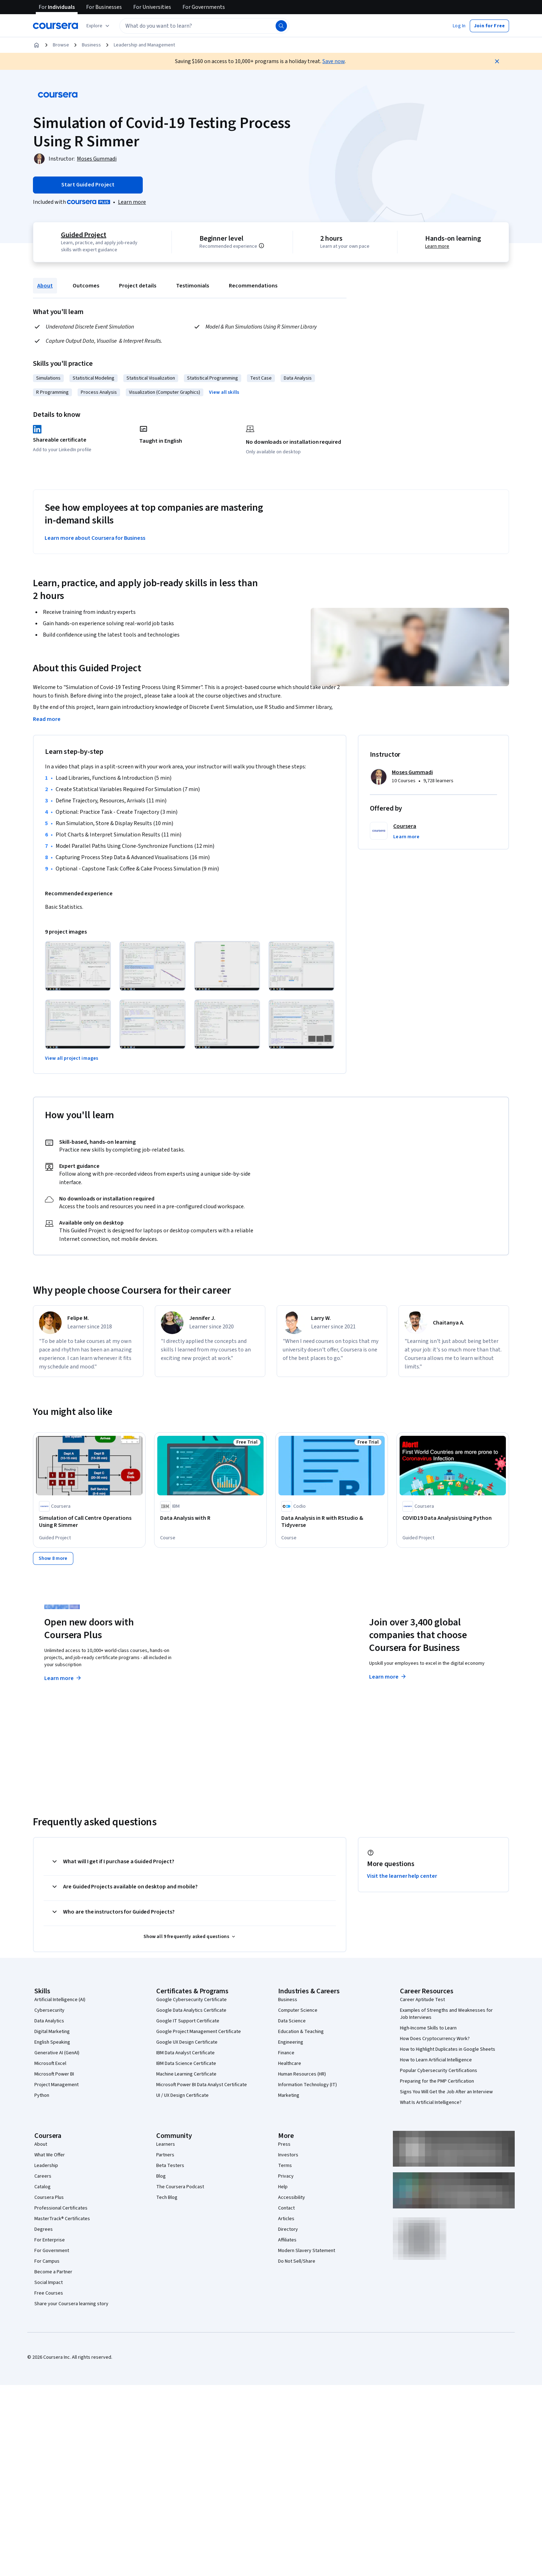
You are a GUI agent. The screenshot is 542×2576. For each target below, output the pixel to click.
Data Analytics (49, 2020)
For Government (51, 2250)
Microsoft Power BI (54, 2073)
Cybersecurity (49, 2010)
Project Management (56, 2084)
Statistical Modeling (93, 378)
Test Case (261, 378)
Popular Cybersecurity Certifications (438, 2070)
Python (41, 2095)
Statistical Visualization (150, 378)
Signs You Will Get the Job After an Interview (446, 2091)
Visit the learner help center (402, 1876)
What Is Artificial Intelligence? (431, 2102)
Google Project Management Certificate (198, 2031)
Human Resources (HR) (302, 2073)
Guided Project (83, 235)
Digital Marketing (52, 2031)
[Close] (497, 61)
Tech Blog (166, 2197)
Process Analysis (99, 392)
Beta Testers (170, 2165)
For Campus (47, 2260)
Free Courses (48, 2292)
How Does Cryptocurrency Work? (435, 2038)
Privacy (286, 2175)
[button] (459, 26)
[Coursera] (55, 26)
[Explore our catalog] (99, 25)
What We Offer (49, 2154)
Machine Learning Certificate (186, 2073)
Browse (61, 45)
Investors (288, 2154)
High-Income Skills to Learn (428, 2027)
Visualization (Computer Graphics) (164, 392)
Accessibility (291, 2197)
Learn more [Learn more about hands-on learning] (437, 246)
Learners (165, 2143)
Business (91, 45)
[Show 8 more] (53, 1558)
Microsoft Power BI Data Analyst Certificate (201, 2084)
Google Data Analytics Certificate (191, 2010)
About (45, 286)
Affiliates (287, 2239)
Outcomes (86, 286)
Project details (137, 286)
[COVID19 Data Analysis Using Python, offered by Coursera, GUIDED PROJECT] (452, 1518)
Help (283, 2186)
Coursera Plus (49, 2197)
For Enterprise (49, 2239)
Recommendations (253, 286)
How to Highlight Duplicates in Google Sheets (447, 2049)
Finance (286, 2052)
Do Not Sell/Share (296, 2260)
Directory (288, 2229)
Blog (161, 2175)
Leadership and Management (144, 45)
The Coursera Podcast (180, 2186)
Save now (333, 61)
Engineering (290, 2041)
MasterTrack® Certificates (62, 2218)
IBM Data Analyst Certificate (185, 2052)
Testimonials (192, 286)
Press (284, 2143)
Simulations (48, 378)
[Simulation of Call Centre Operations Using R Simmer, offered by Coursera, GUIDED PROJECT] (89, 1521)
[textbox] (204, 26)
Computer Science (297, 2010)
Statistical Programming (212, 378)
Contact (286, 2207)
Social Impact (48, 2282)
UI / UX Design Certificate (182, 2095)
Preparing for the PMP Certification (437, 2080)
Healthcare (289, 2063)
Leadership (46, 2165)
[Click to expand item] (78, 966)
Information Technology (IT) (307, 2084)
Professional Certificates (60, 2207)
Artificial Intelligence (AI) (59, 1999)
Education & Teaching (301, 2031)
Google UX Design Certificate (187, 2041)
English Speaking (52, 2041)
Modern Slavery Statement (306, 2250)
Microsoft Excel (50, 2063)
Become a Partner (53, 2271)
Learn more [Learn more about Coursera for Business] (388, 1676)
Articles (286, 2218)
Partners (165, 2154)
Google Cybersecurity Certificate (191, 1999)
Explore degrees (231, 1664)
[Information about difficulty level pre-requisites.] (261, 245)
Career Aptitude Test (422, 1999)
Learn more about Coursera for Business (95, 538)
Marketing (288, 2095)
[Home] (36, 45)
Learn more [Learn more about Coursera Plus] (63, 1678)
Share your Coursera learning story (71, 2303)
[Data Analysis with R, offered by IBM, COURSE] (210, 1518)
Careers (42, 2175)
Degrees (43, 2229)
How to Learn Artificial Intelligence (436, 2059)
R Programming (52, 392)
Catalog (42, 2186)
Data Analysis (298, 378)
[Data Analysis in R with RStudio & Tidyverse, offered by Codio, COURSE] (331, 1521)
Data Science (292, 2020)
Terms (285, 2165)
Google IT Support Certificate (187, 2020)
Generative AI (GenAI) (56, 2052)
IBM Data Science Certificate (186, 2063)
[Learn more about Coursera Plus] (132, 202)
